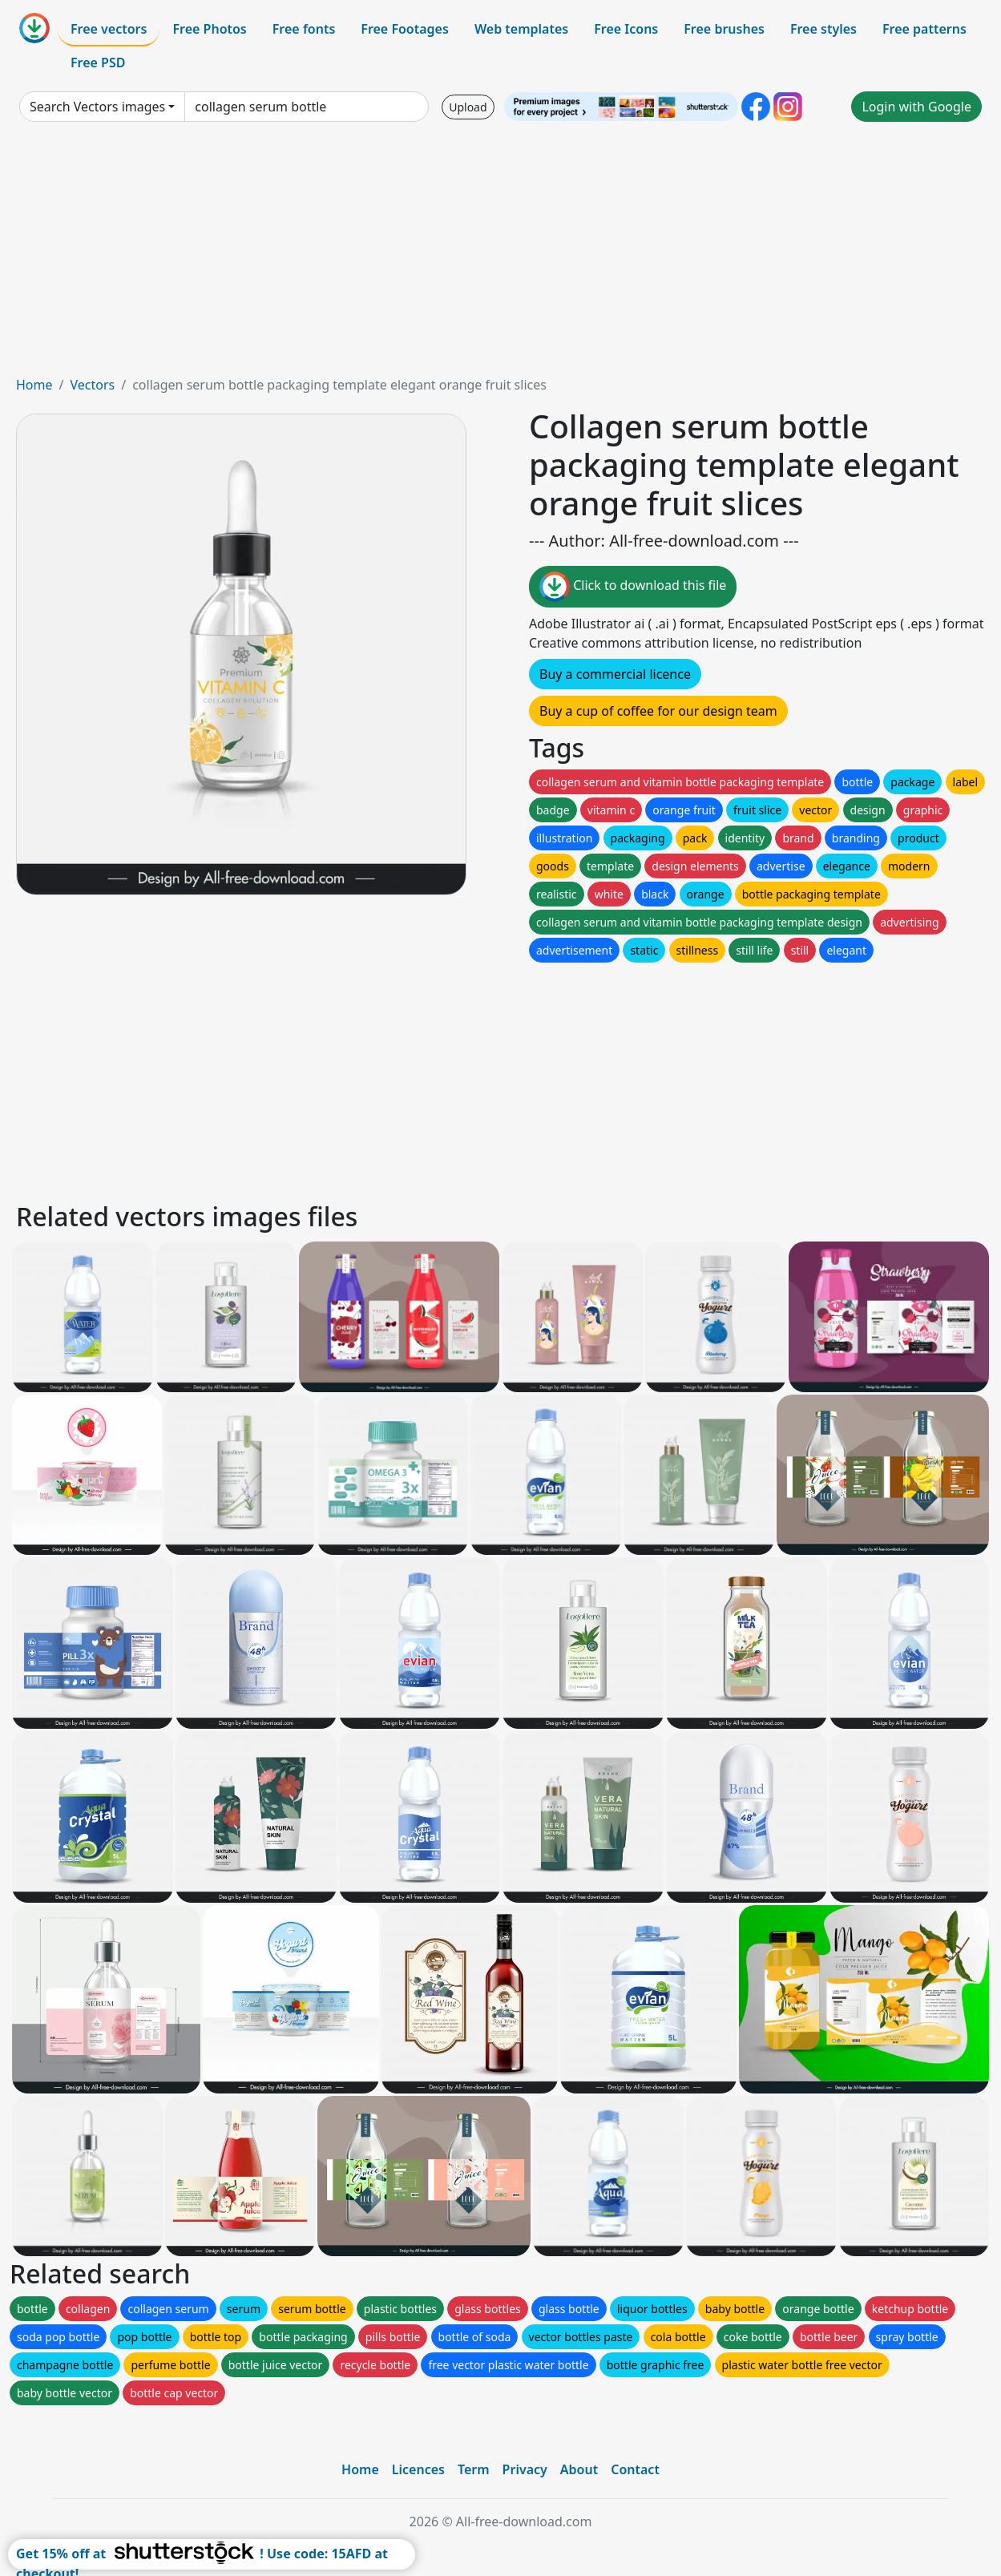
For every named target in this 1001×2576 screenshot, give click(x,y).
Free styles (823, 29)
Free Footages (405, 29)
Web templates (521, 29)
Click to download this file (632, 586)
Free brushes (724, 29)
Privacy (525, 2469)
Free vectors (109, 29)
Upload (467, 107)
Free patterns (924, 29)
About (579, 2469)
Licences (418, 2469)
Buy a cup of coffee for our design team (658, 711)
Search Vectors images (97, 106)
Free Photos (209, 29)
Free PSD (98, 62)
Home (34, 385)
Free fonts (304, 29)
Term (474, 2469)
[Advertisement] (501, 255)
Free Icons (626, 29)
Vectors (92, 385)
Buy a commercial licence (615, 674)
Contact (635, 2469)
